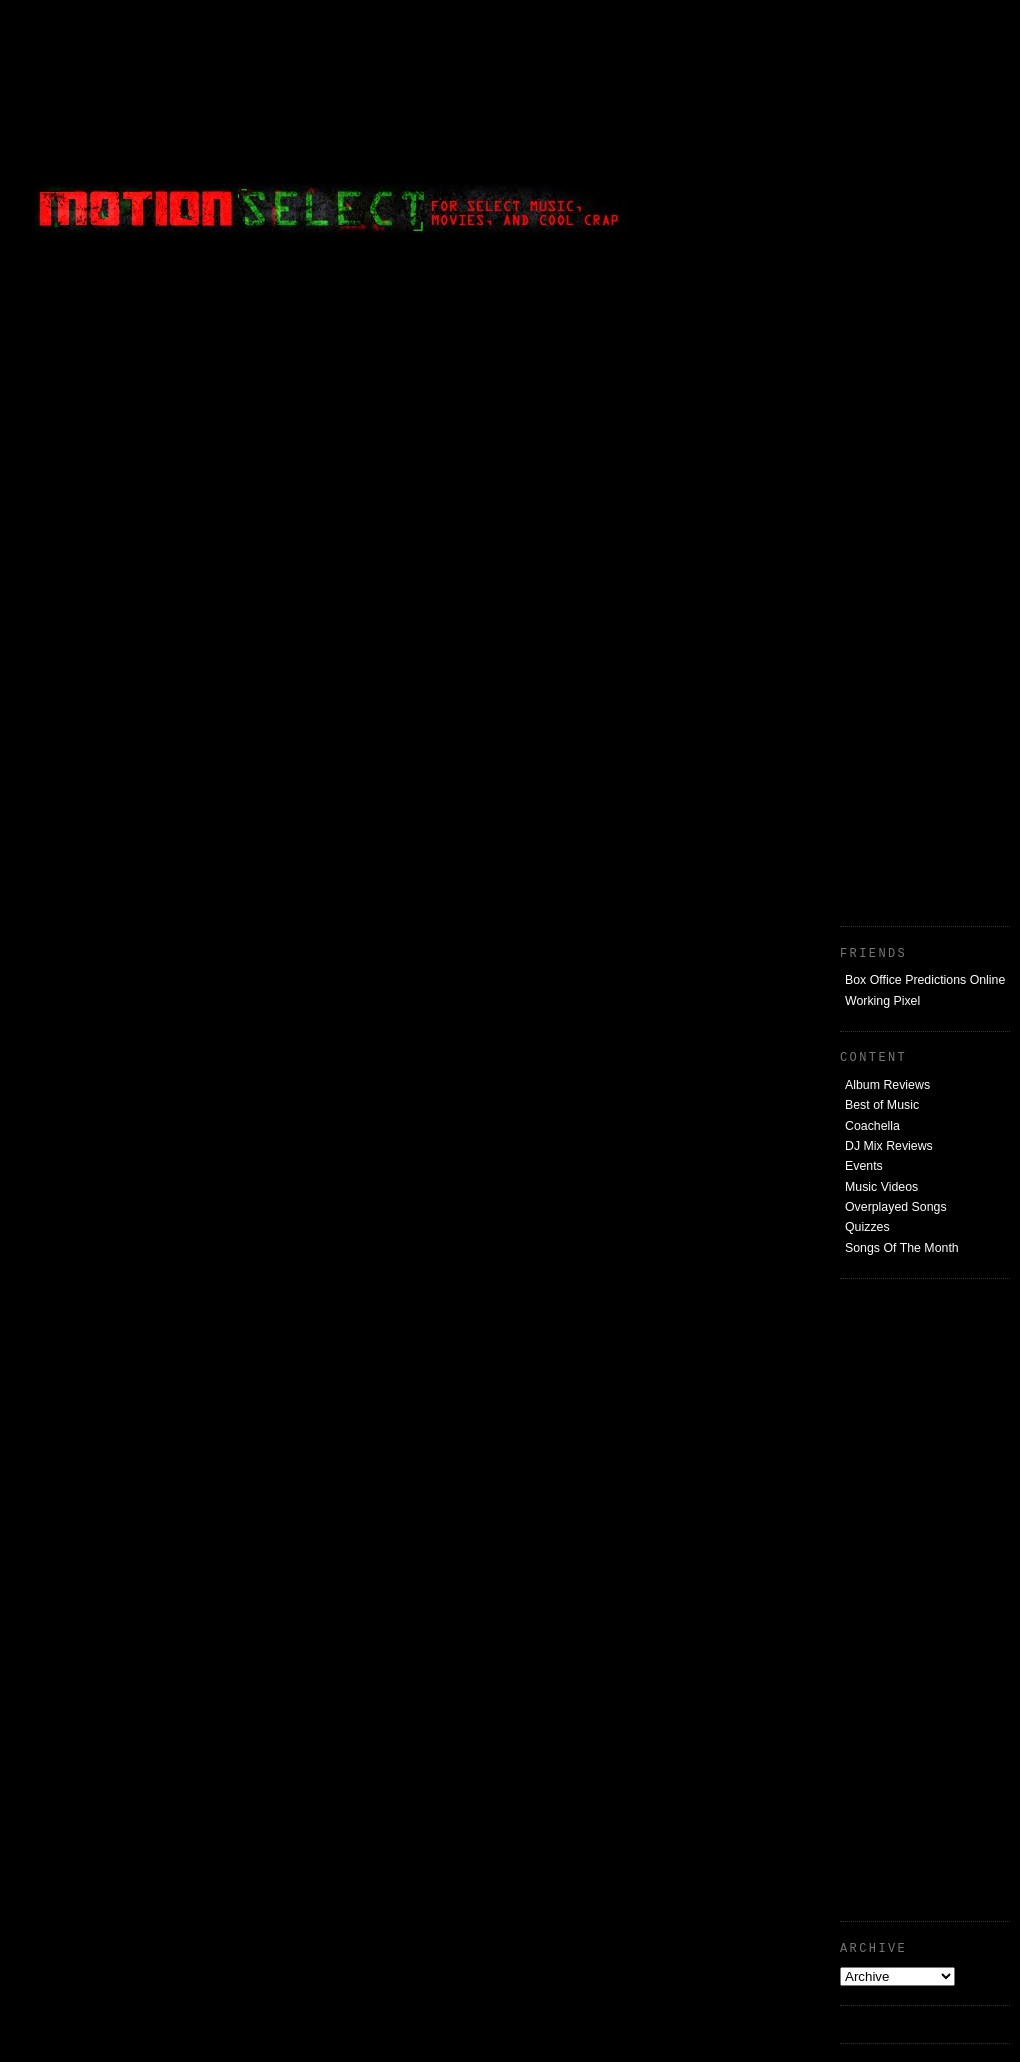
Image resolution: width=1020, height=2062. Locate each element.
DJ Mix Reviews (889, 1146)
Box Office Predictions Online (925, 980)
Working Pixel (882, 1001)
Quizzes (867, 1227)
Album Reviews (887, 1085)
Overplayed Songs (896, 1207)
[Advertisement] (920, 602)
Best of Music (882, 1105)
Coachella (872, 1126)
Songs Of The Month (902, 1248)
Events (864, 1166)
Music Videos (881, 1187)
